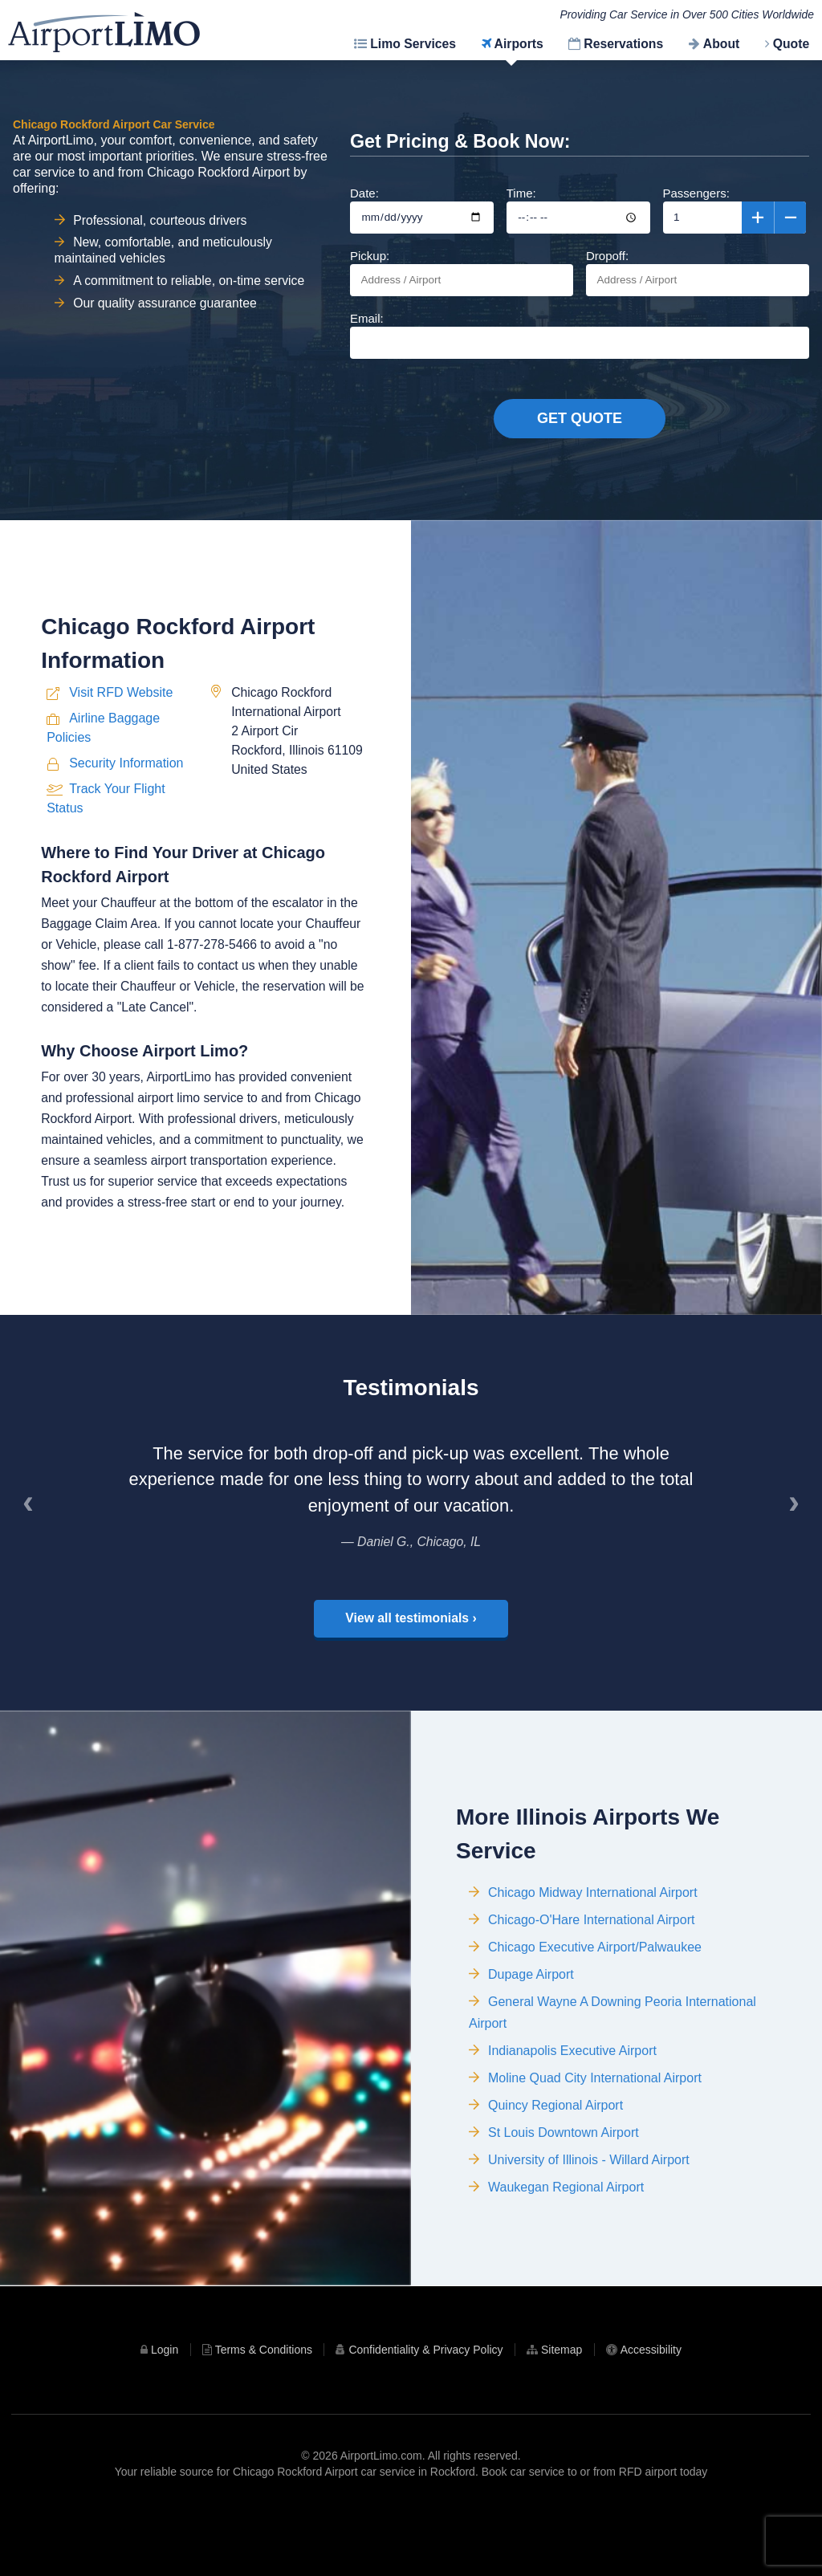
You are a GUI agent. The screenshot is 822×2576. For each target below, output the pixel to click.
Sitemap (561, 2411)
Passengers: (735, 210)
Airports (518, 44)
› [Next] (799, 1560)
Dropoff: (697, 272)
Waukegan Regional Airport (566, 2280)
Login (164, 2411)
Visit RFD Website (121, 776)
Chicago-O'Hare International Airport (591, 2013)
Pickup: (461, 272)
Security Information (126, 847)
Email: (579, 335)
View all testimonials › (410, 1668)
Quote (791, 44)
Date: (422, 210)
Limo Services (413, 44)
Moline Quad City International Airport (595, 2171)
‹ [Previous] (33, 1560)
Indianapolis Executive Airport (572, 2144)
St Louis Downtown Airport (563, 2225)
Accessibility (651, 2411)
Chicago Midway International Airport (593, 1985)
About (721, 44)
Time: (578, 210)
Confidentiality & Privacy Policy (425, 2411)
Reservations (623, 44)
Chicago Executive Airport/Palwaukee (595, 2040)
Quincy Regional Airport (555, 2198)
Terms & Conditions (263, 2411)
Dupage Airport (531, 2067)
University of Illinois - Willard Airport (589, 2253)
